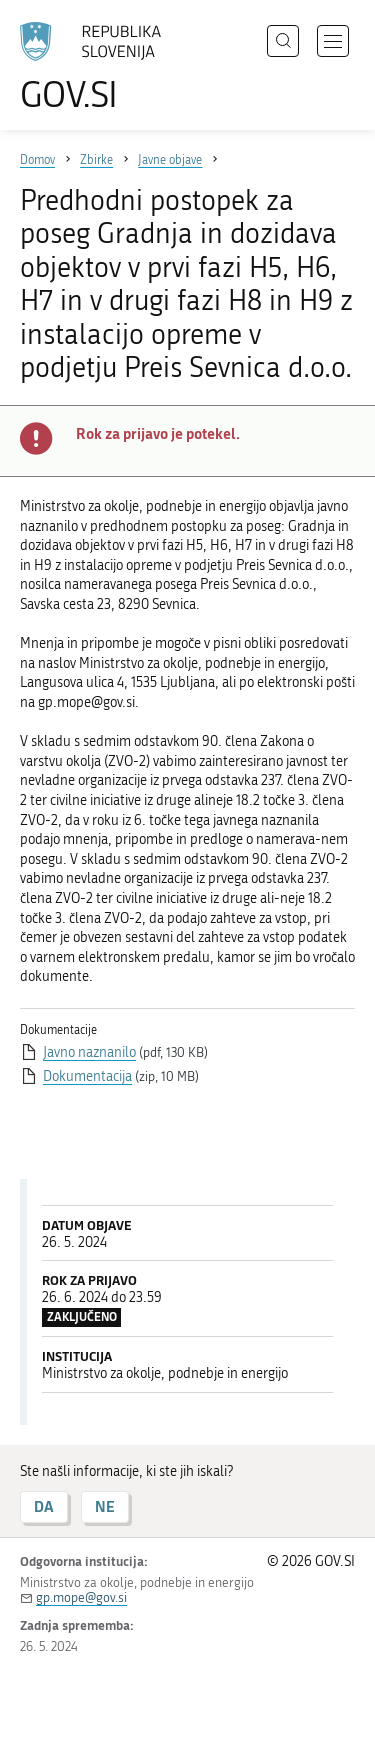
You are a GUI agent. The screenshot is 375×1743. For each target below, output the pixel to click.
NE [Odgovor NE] (105, 1506)
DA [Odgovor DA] (44, 1506)
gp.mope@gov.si (81, 1597)
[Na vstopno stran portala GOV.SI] (100, 67)
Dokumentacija (87, 1076)
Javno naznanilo (89, 1052)
